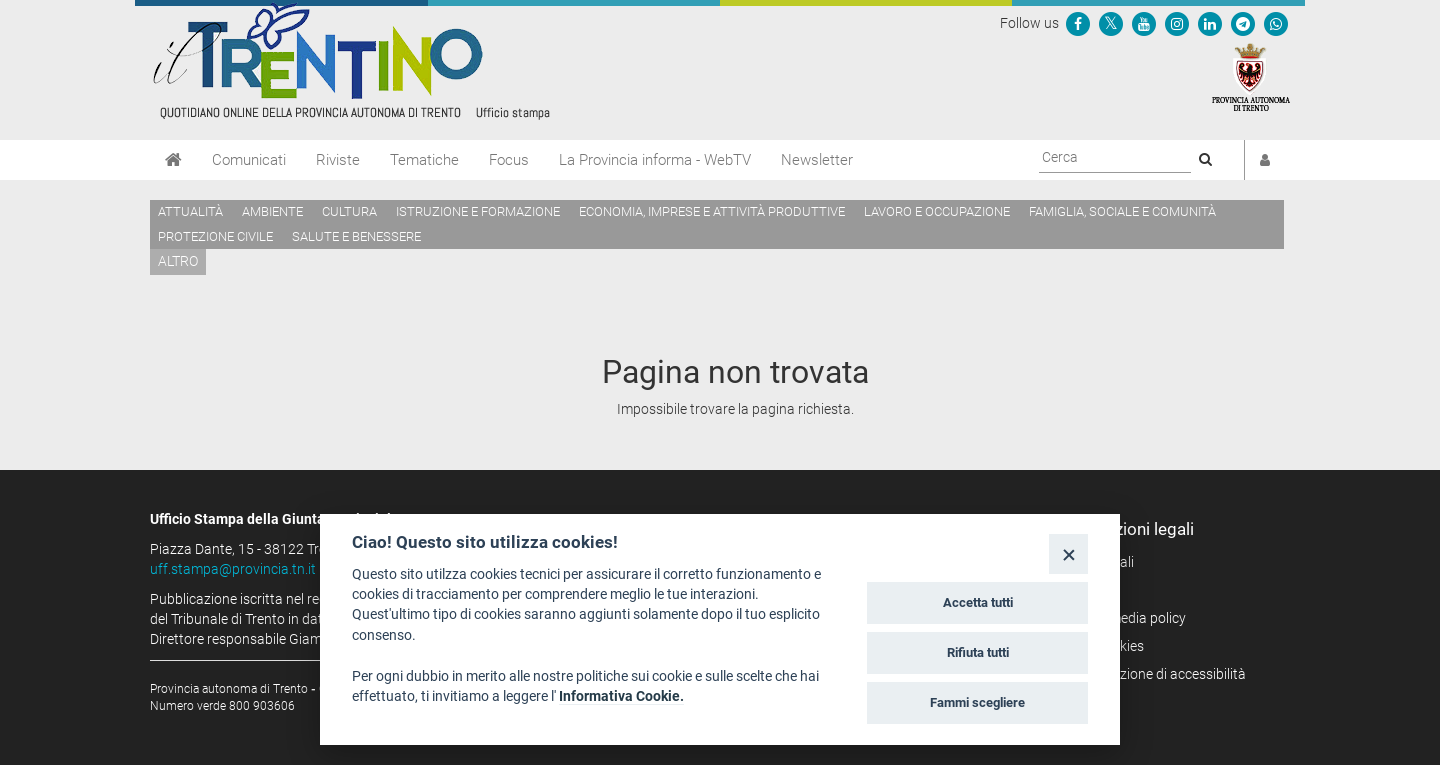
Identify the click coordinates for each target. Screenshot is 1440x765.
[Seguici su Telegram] (1243, 23)
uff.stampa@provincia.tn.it (233, 569)
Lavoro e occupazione (937, 211)
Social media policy (1127, 618)
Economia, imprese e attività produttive (712, 211)
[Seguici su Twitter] (1111, 23)
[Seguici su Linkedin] (1210, 23)
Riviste (338, 160)
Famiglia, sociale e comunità (1122, 211)
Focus (509, 160)
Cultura (349, 211)
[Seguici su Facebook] (1078, 23)
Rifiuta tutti (978, 652)
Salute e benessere (356, 236)
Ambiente (272, 211)
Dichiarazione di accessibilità (1157, 674)
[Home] (173, 160)
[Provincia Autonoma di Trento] (1251, 76)
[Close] (1068, 553)
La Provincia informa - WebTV (655, 160)
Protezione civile (215, 236)
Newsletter (817, 160)
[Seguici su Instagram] (1177, 23)
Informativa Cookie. (621, 696)
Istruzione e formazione (478, 211)
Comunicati (249, 160)
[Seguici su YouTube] (1144, 23)
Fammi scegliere (977, 702)
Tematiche (424, 160)
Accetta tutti (978, 602)
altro (178, 261)
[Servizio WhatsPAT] (1276, 23)
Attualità (190, 211)
